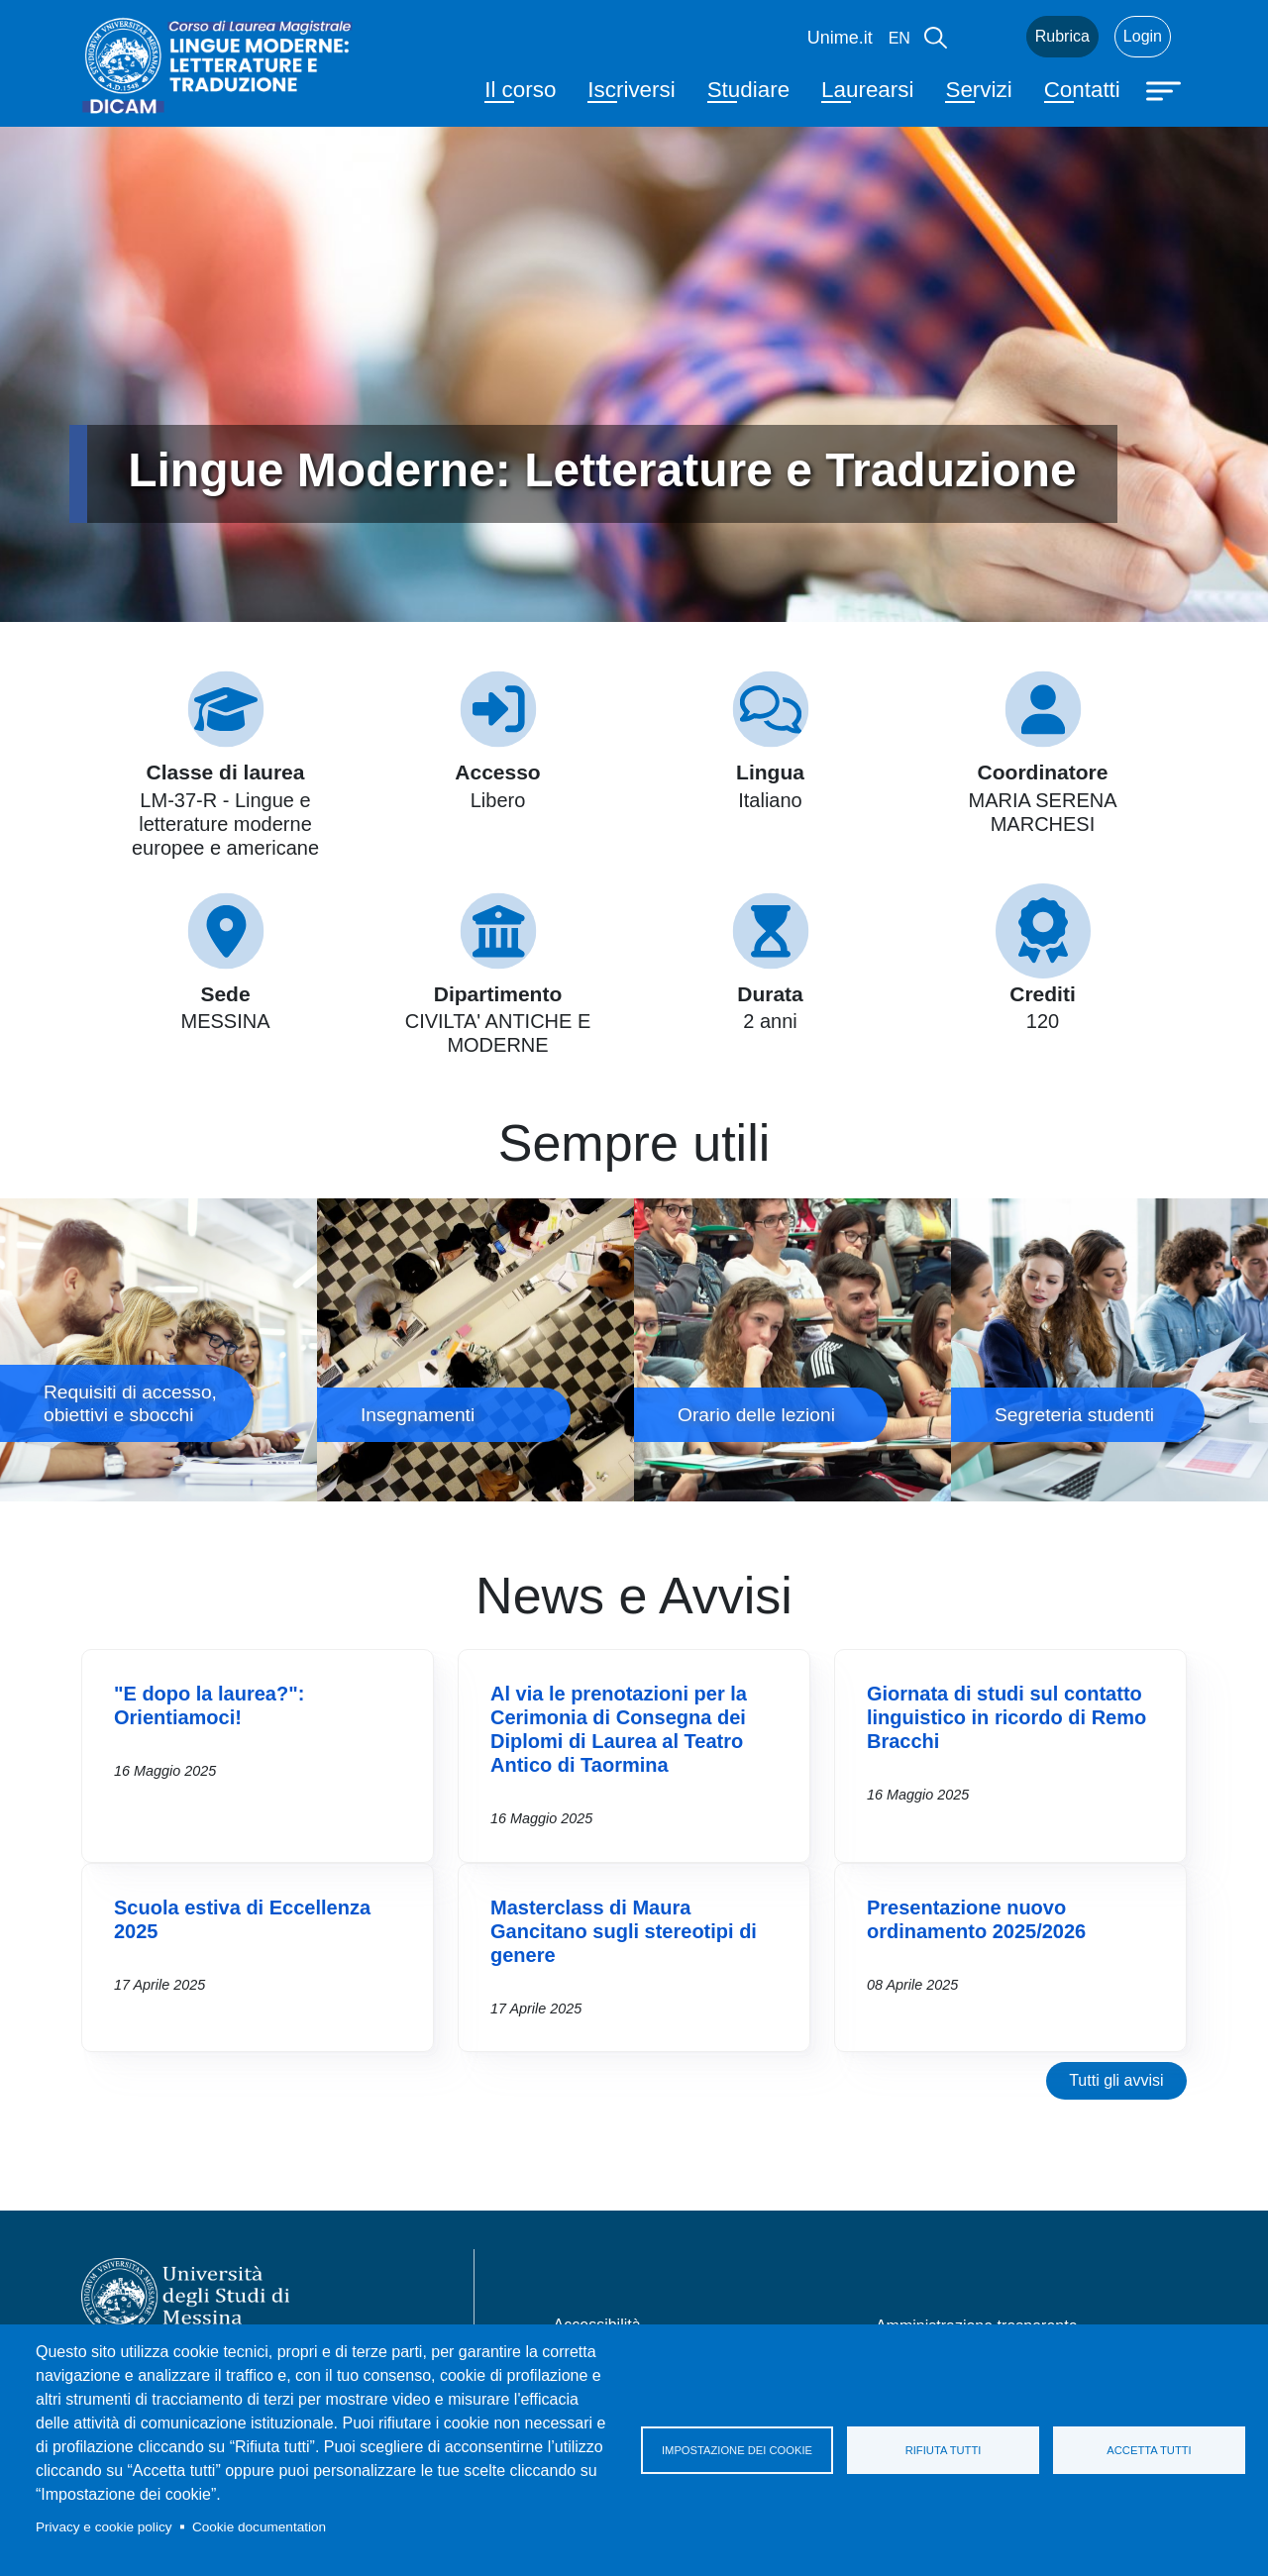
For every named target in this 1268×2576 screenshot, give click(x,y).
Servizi (978, 89)
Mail (986, 36)
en (899, 38)
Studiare (748, 89)
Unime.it (840, 38)
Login (1142, 36)
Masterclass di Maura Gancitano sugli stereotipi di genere (623, 1931)
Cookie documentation (259, 2527)
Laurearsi (867, 89)
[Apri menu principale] (1166, 89)
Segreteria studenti (1109, 1350)
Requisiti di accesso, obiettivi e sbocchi (158, 1350)
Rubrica (1062, 36)
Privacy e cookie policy (104, 2527)
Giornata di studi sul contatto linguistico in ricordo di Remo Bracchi (1006, 1717)
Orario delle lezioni (792, 1350)
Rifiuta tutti (943, 2450)
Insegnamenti (475, 1350)
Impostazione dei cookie (737, 2450)
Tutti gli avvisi (1116, 2080)
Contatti (1082, 89)
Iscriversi (631, 89)
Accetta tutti (1149, 2450)
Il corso (520, 89)
